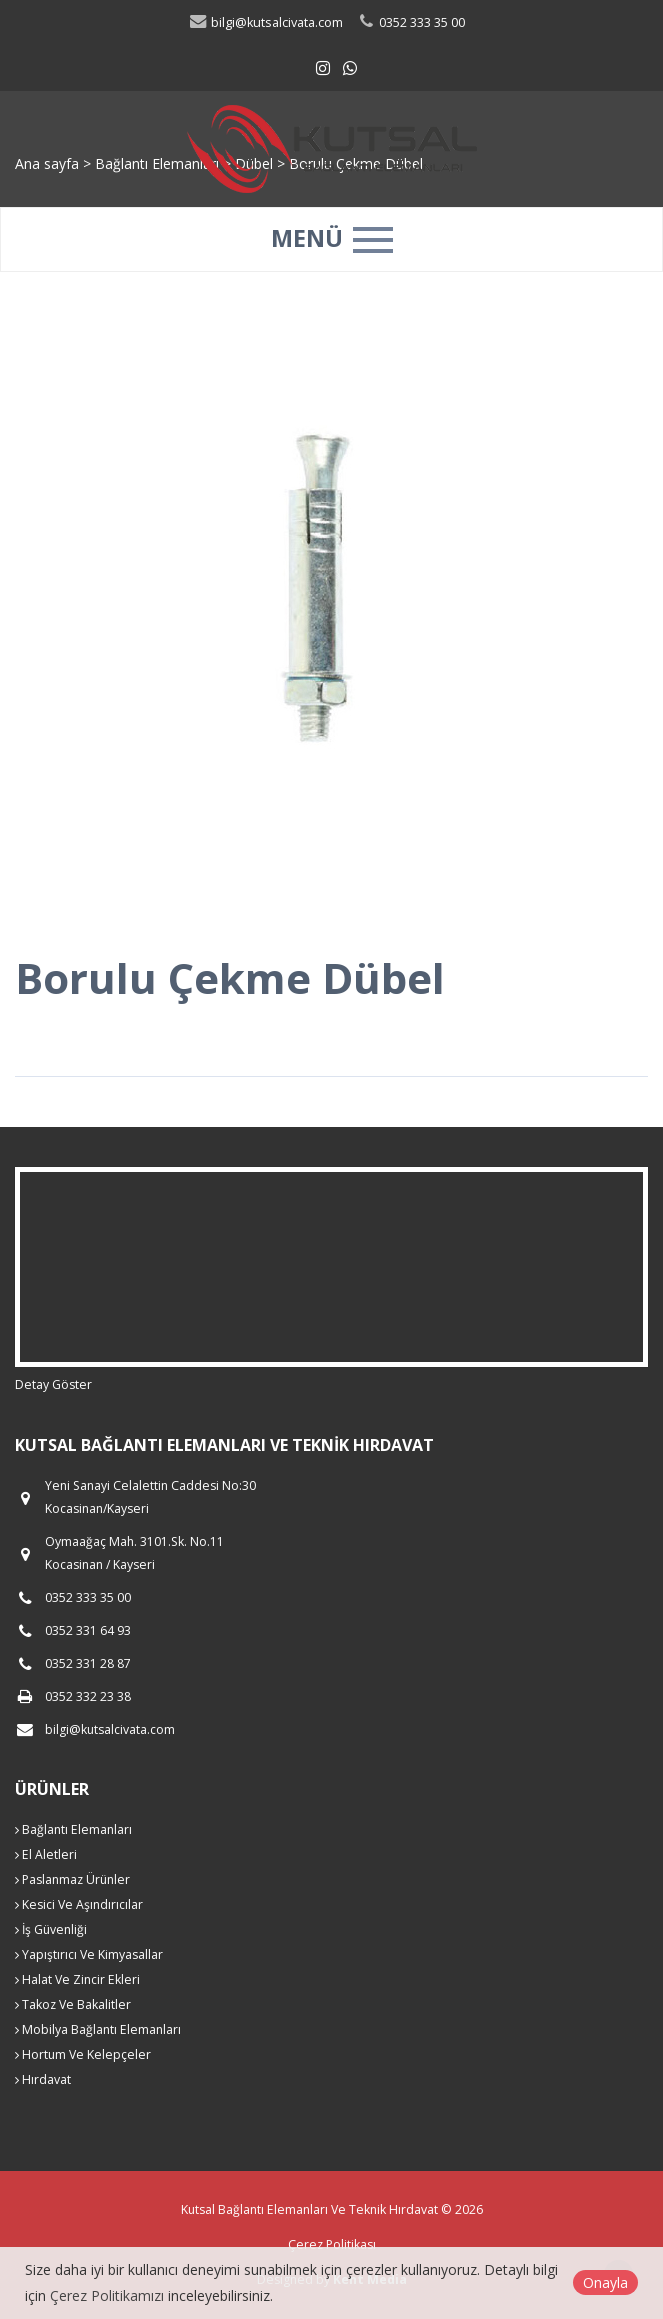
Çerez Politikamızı (107, 2295)
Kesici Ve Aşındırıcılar (79, 1904)
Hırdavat (43, 2079)
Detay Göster (53, 1384)
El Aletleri (46, 1854)
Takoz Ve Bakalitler (73, 2004)
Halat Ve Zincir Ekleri (77, 1979)
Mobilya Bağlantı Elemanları (98, 2029)
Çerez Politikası (332, 2244)
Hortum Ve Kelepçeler (83, 2054)
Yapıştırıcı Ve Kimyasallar (89, 1954)
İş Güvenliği (51, 1929)
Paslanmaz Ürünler (72, 1879)
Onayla (605, 2282)
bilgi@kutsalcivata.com (265, 22)
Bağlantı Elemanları (73, 1829)
